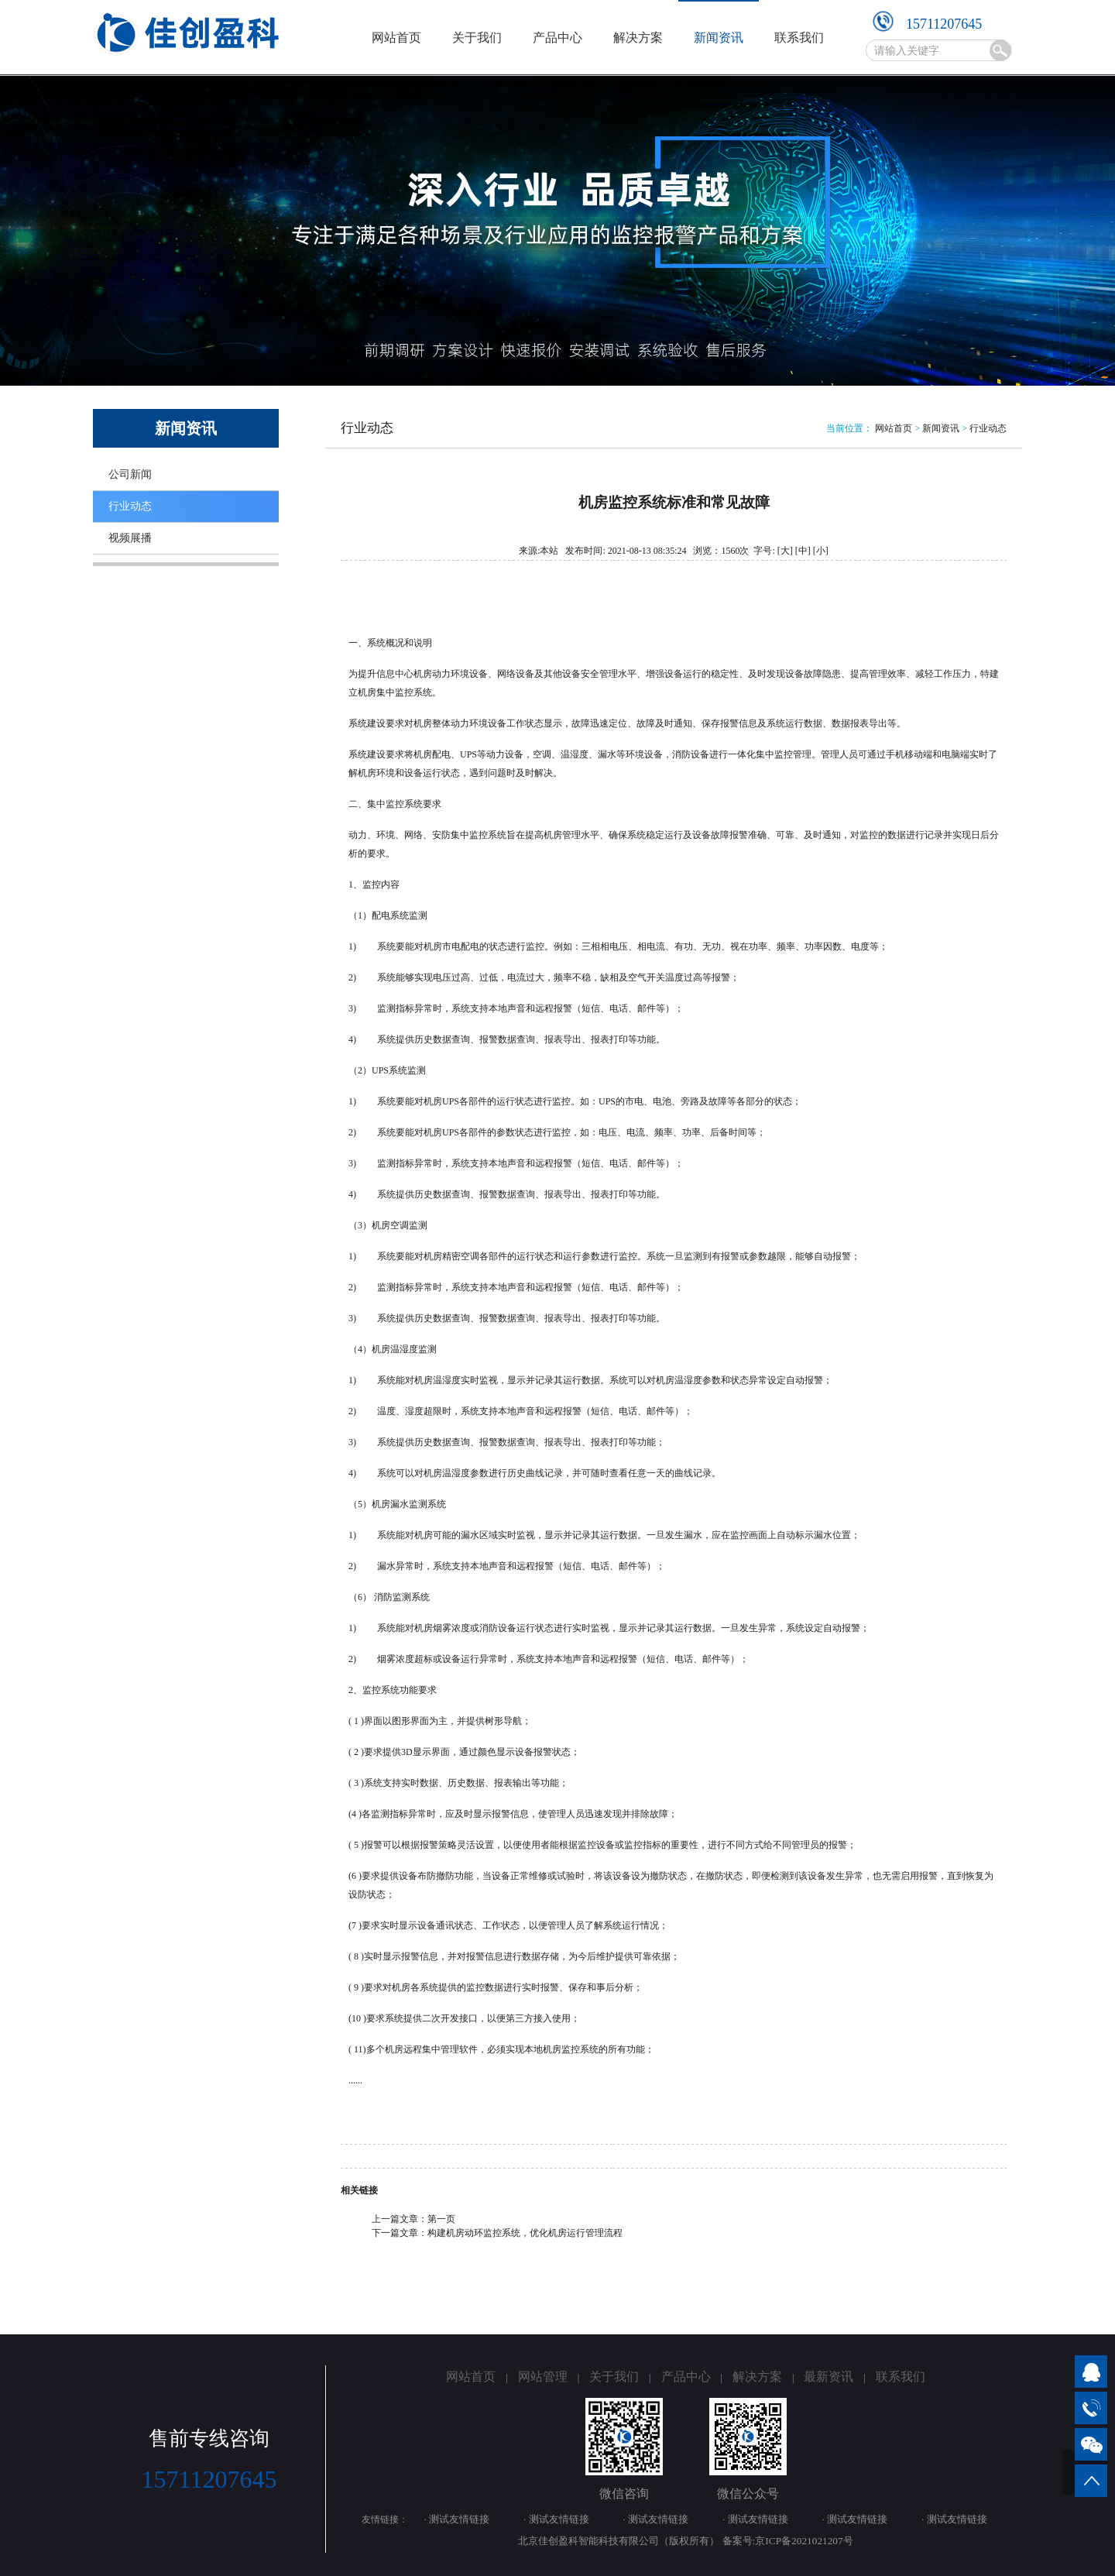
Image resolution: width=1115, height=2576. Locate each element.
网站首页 (396, 37)
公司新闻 (130, 474)
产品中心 (557, 37)
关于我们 (477, 37)
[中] (803, 550)
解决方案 (638, 37)
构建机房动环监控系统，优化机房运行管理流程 (525, 2232)
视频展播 (130, 538)
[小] (821, 550)
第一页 (441, 2219)
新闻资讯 (718, 37)
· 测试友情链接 (457, 2519)
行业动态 (130, 506)
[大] (785, 550)
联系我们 (799, 37)
